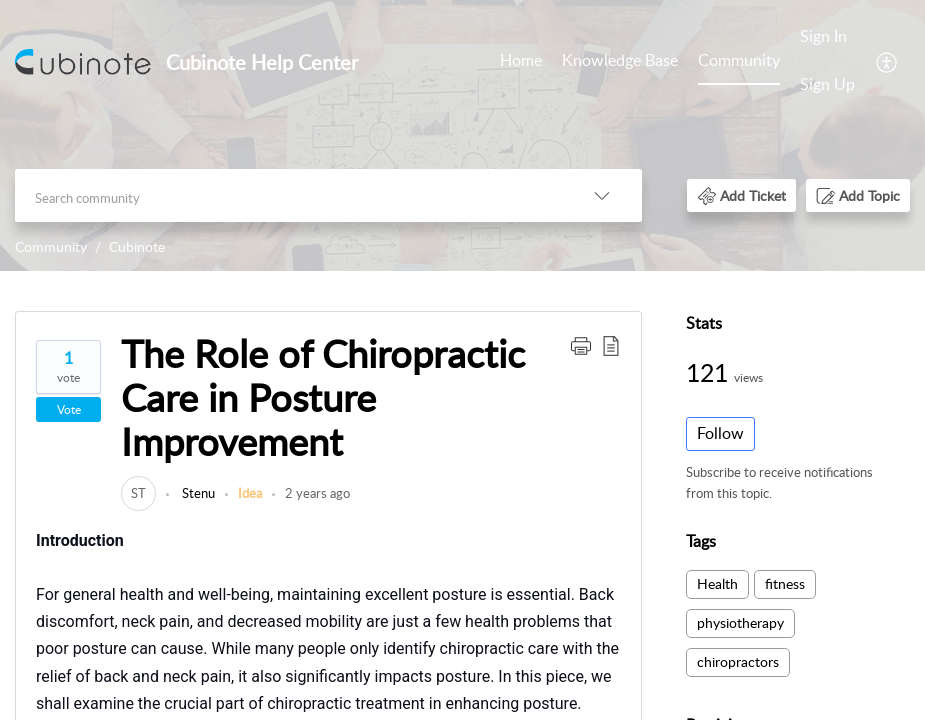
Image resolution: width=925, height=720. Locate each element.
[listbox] (602, 195)
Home (521, 60)
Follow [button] (720, 433)
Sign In (823, 36)
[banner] (462, 135)
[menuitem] (827, 61)
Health (717, 583)
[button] (741, 195)
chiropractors (738, 661)
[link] (138, 493)
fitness (785, 583)
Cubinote (137, 246)
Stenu (197, 493)
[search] (288, 195)
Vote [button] (69, 409)
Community (739, 60)
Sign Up (827, 84)
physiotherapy (740, 622)
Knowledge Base (620, 60)
